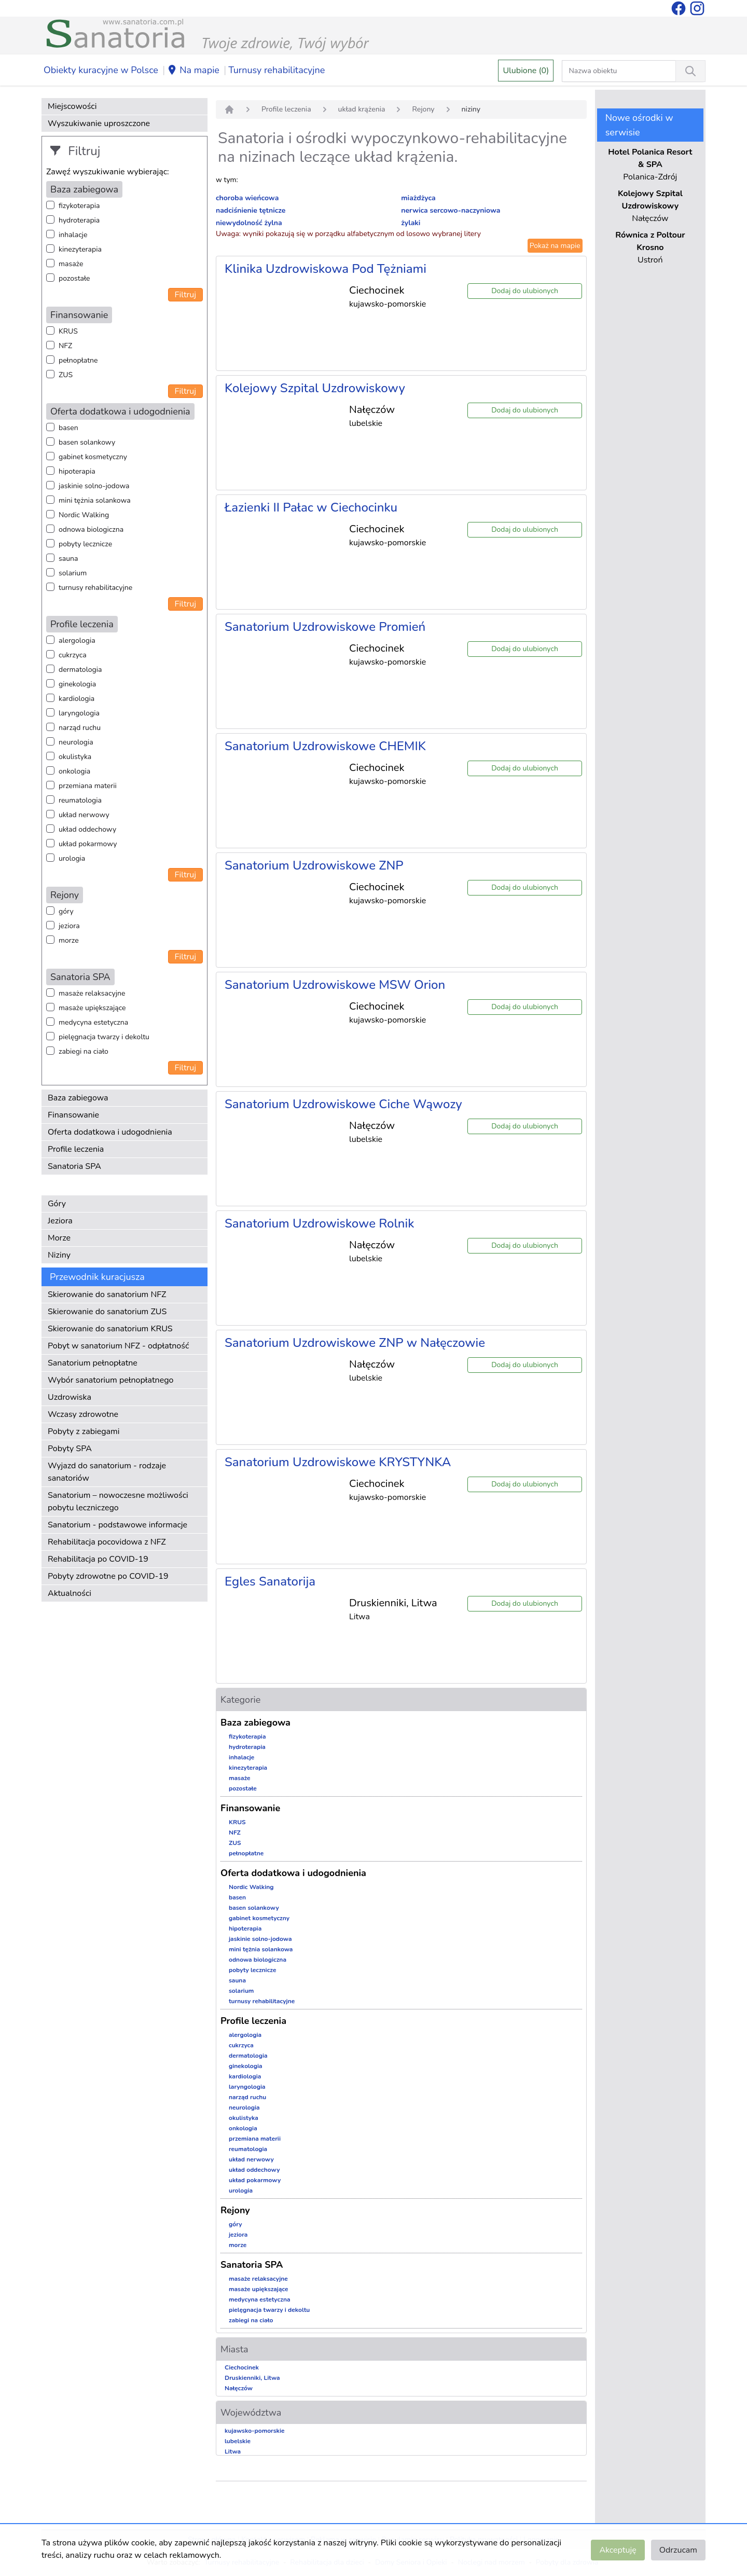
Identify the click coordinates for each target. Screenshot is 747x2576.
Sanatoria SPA (74, 1166)
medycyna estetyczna (93, 1022)
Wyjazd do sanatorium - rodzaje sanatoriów (107, 1472)
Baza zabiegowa (78, 1098)
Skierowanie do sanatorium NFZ (107, 1294)
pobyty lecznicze (85, 544)
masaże (71, 264)
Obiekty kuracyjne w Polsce (101, 70)
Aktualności (69, 1593)
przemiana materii (88, 786)
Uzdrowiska (69, 1397)
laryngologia (79, 713)
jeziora (69, 926)
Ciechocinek (242, 2367)
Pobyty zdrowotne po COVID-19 (108, 1576)
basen (68, 428)
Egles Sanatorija (270, 1581)
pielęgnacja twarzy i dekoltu (104, 1037)
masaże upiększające (92, 1008)
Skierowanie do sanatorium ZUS (107, 1311)
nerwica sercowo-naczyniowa (450, 210)
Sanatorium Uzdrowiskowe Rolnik (319, 1223)
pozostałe (74, 278)
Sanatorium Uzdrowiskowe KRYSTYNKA (338, 1462)
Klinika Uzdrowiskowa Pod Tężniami (325, 268)
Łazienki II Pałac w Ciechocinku (311, 507)
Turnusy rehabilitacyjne (276, 70)
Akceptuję (617, 2550)
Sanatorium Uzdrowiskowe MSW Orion (335, 984)
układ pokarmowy (88, 844)
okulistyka (75, 757)
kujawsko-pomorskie (255, 2431)
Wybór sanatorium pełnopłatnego (110, 1380)
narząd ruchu (80, 728)
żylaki (410, 223)
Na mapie (193, 70)
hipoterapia (77, 471)
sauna (68, 558)
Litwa (233, 2451)
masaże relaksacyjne (92, 993)
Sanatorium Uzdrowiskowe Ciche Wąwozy (343, 1104)
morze (69, 940)
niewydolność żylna (249, 223)
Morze (59, 1238)
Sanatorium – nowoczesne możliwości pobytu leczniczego (118, 1501)
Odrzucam (678, 2550)
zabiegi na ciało (83, 1051)
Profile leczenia (76, 1149)
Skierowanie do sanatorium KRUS (110, 1328)
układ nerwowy (84, 815)
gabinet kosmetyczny (93, 457)
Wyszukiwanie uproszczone (99, 123)
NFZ (65, 346)
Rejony (423, 109)
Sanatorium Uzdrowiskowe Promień (325, 626)
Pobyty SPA (70, 1448)
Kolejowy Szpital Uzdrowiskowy (315, 388)
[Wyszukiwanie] (690, 71)
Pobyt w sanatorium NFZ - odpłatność (118, 1346)
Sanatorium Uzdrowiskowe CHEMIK (325, 746)
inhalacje (73, 235)
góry (66, 911)
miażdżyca (418, 198)
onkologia (74, 771)
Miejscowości (72, 106)
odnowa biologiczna (91, 529)
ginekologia (77, 684)
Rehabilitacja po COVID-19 (98, 1559)
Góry (57, 1203)
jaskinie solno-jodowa (94, 486)
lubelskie (238, 2441)
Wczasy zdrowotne (83, 1414)
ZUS (66, 375)
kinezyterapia (80, 249)
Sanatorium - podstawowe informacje (117, 1525)
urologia (72, 858)
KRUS (68, 331)
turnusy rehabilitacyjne (95, 588)
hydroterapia (79, 220)
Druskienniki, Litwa (252, 2378)
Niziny (59, 1255)
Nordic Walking (84, 515)
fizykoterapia (79, 206)
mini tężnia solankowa (95, 500)
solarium (73, 573)
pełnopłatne (78, 360)
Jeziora (60, 1221)
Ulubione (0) (526, 70)
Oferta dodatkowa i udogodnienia (110, 1132)
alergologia (77, 640)
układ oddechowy (87, 829)
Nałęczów (239, 2388)
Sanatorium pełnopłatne (92, 1363)
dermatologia (80, 669)
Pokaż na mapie (555, 246)
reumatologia (80, 800)
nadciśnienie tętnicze (250, 210)
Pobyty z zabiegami (83, 1431)
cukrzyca (73, 655)
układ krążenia (361, 109)
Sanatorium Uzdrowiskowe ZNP (314, 865)
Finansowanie (73, 1115)
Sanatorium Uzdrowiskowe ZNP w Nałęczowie (355, 1342)
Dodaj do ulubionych (524, 291)
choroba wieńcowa (247, 198)
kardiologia (76, 699)
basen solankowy (87, 442)
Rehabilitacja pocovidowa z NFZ (107, 1542)
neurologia (76, 742)
